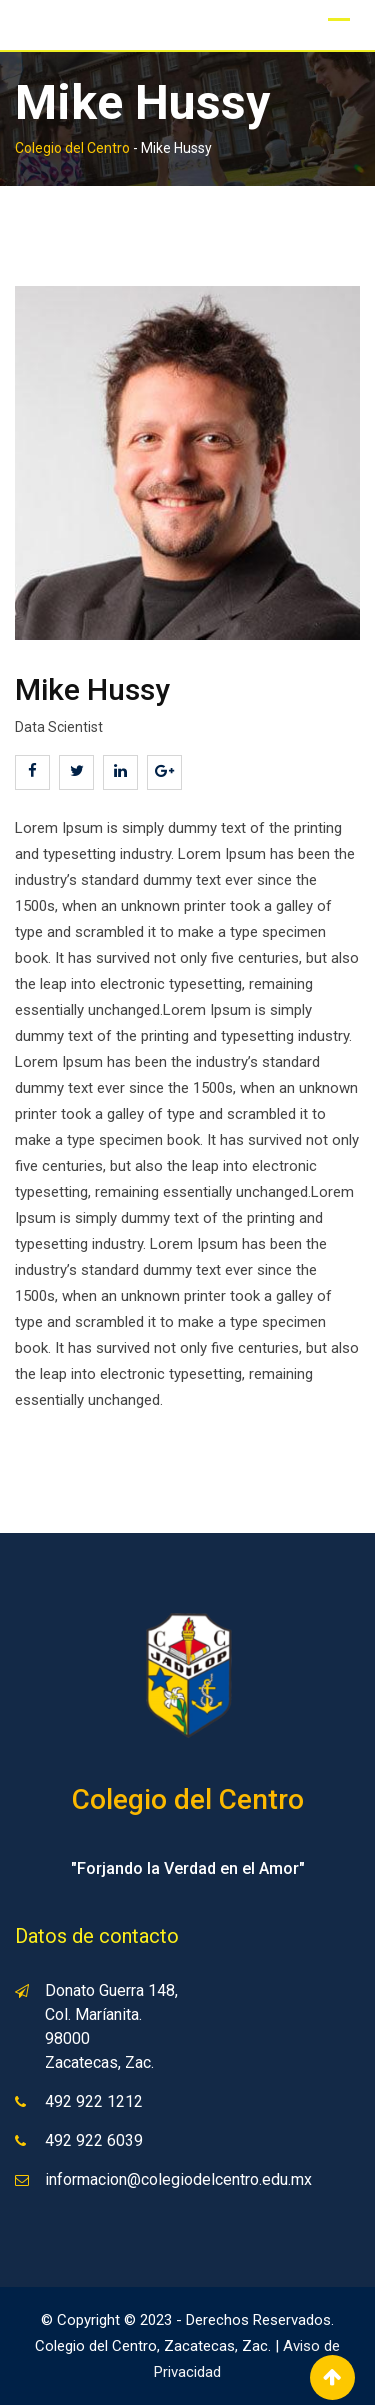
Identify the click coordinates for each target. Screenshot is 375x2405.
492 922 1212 (94, 2101)
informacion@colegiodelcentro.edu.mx (178, 2179)
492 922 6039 (94, 2140)
